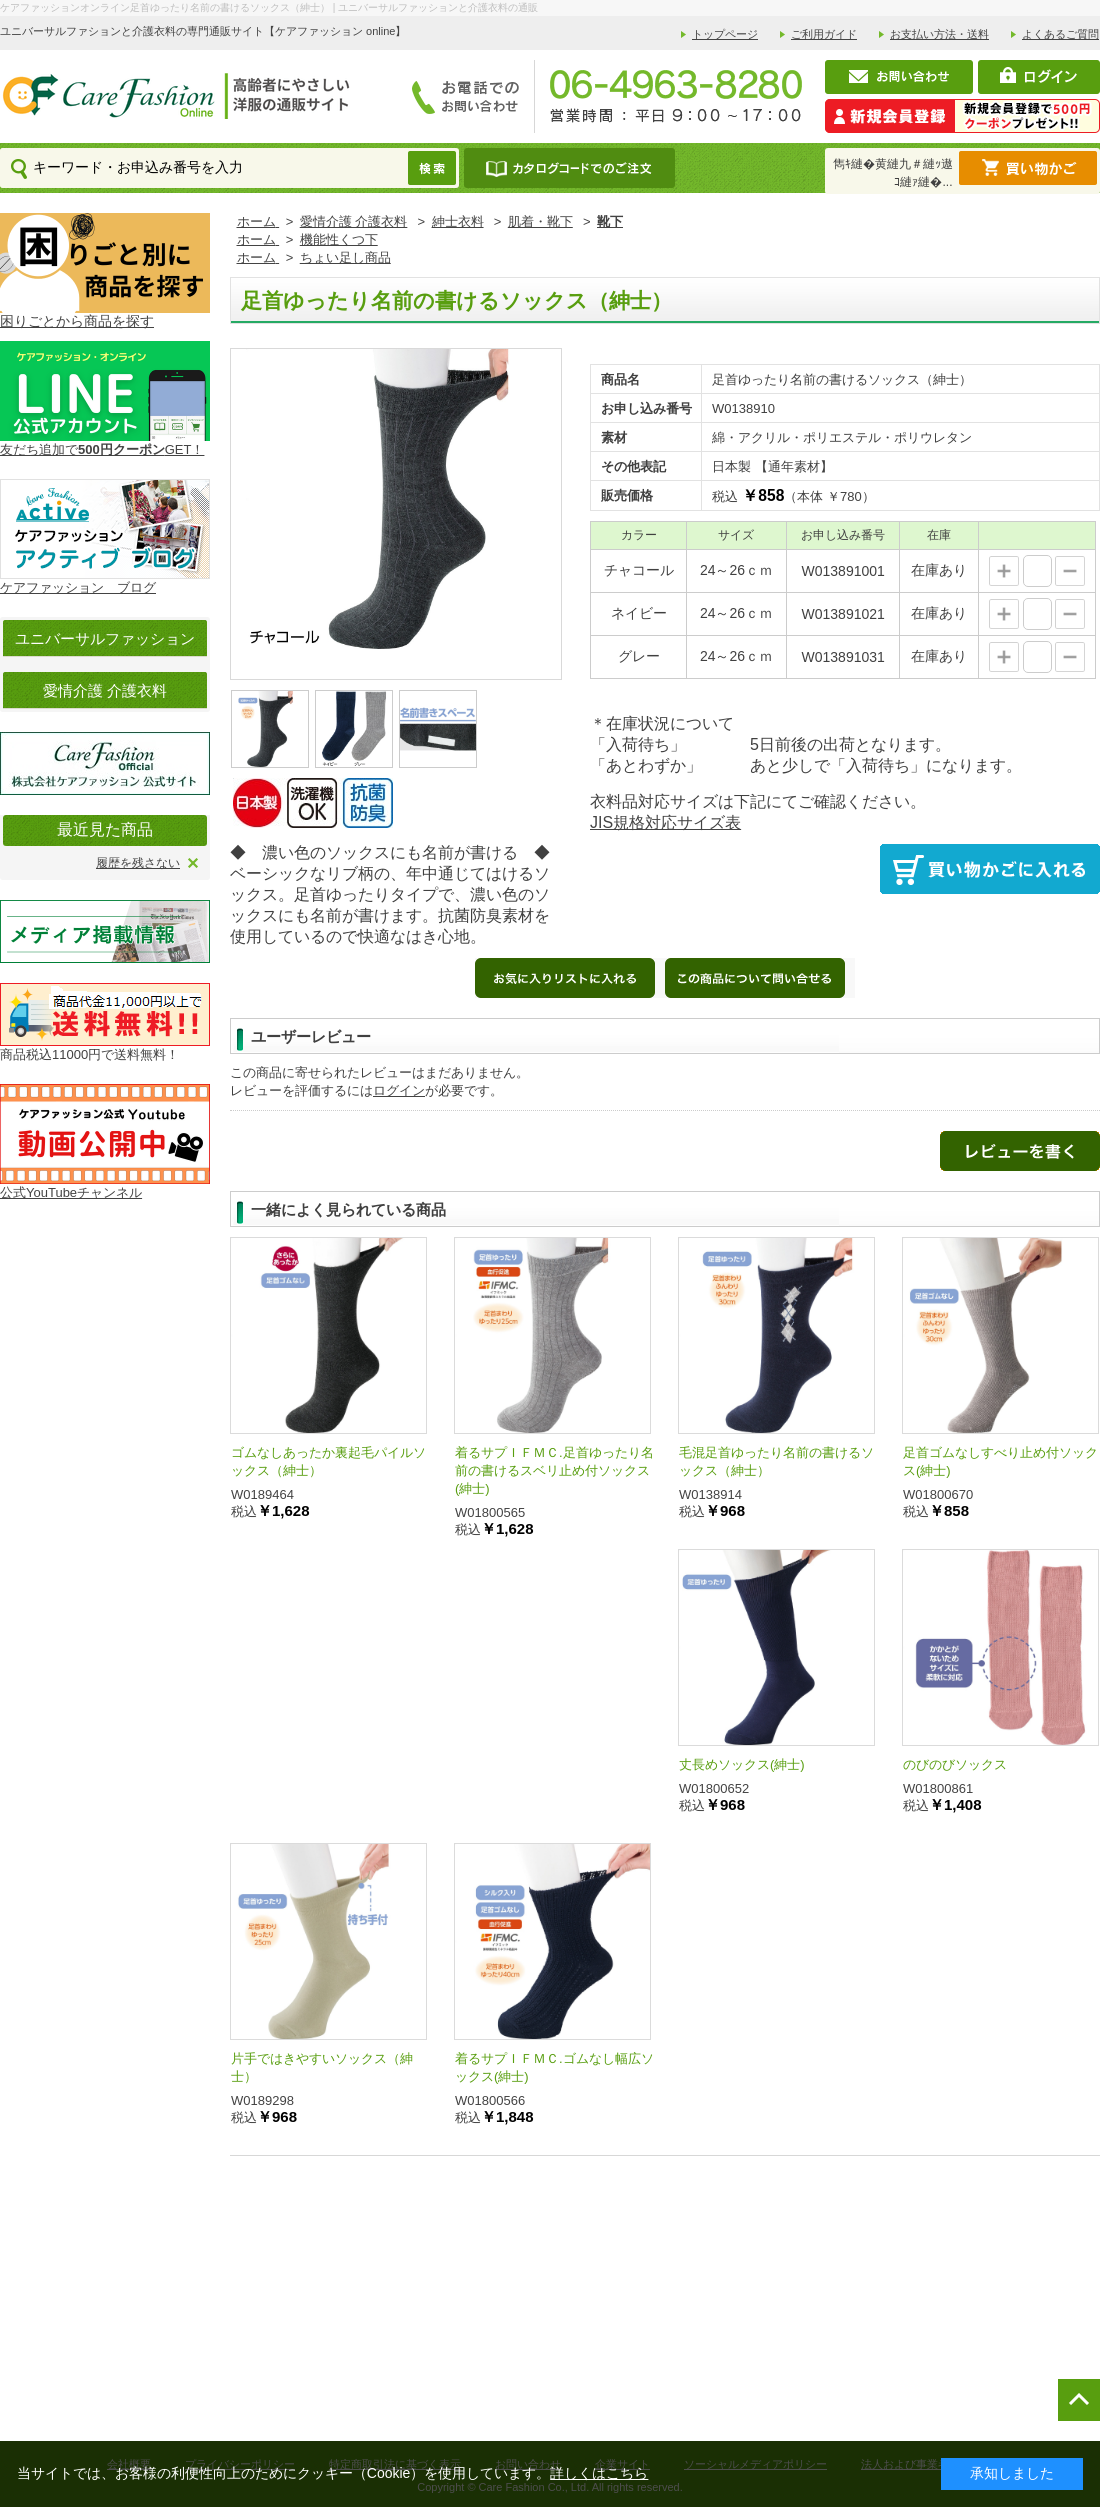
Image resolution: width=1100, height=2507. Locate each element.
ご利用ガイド (824, 34)
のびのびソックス (955, 1764)
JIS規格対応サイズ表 (665, 822)
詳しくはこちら (599, 2473)
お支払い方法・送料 (939, 34)
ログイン (399, 1090)
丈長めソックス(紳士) (742, 1764)
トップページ (725, 34)
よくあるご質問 (1060, 34)
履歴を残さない (138, 863)
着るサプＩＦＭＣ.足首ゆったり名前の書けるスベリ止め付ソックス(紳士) (554, 1470)
